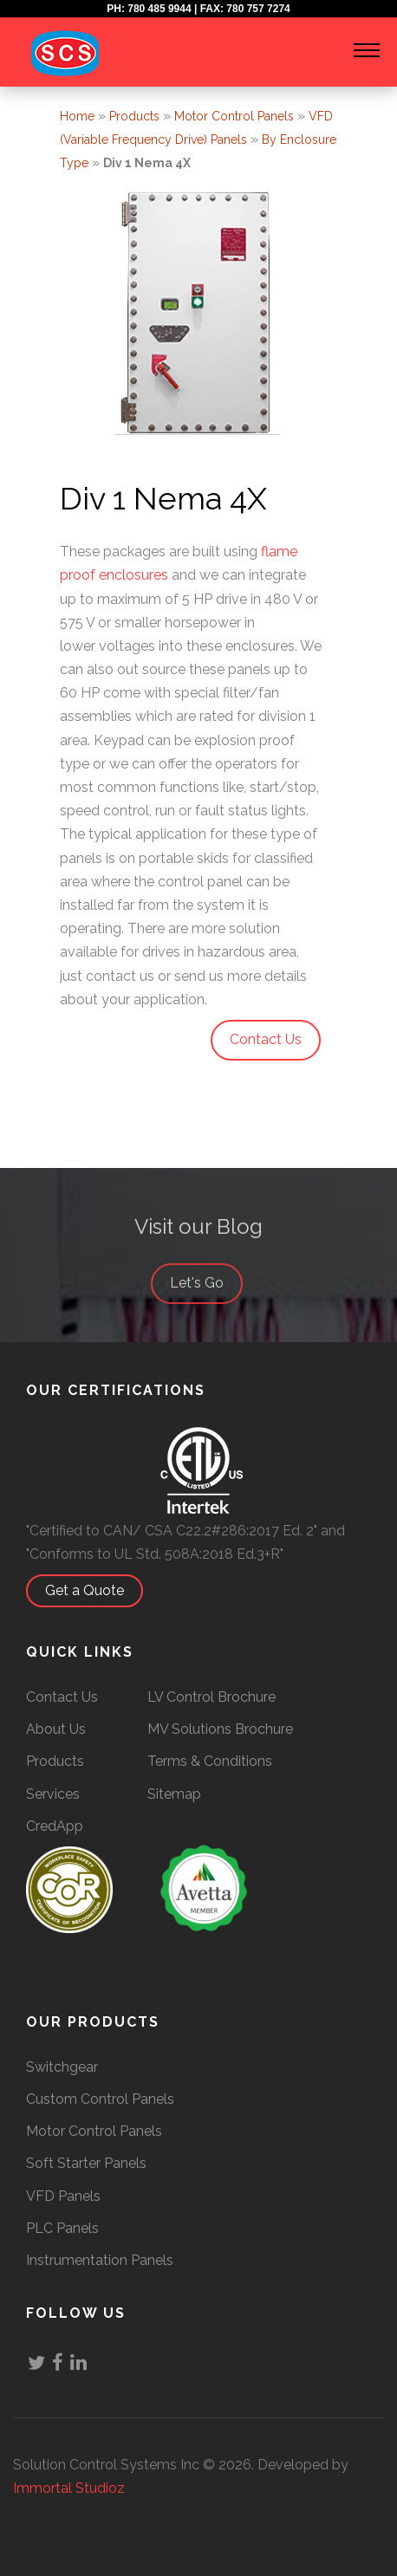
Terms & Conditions (209, 1761)
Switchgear (62, 2067)
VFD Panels (63, 2196)
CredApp (54, 1826)
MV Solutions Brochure (220, 1729)
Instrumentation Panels (99, 2260)
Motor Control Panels (234, 116)
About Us (56, 1729)
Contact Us (62, 1697)
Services (53, 1794)
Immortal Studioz (69, 2488)
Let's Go (205, 1297)
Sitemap (174, 1794)
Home (77, 116)
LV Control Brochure (211, 1697)
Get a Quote (93, 1590)
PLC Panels (62, 2228)
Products (134, 116)
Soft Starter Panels (86, 2163)
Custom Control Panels (100, 2099)
